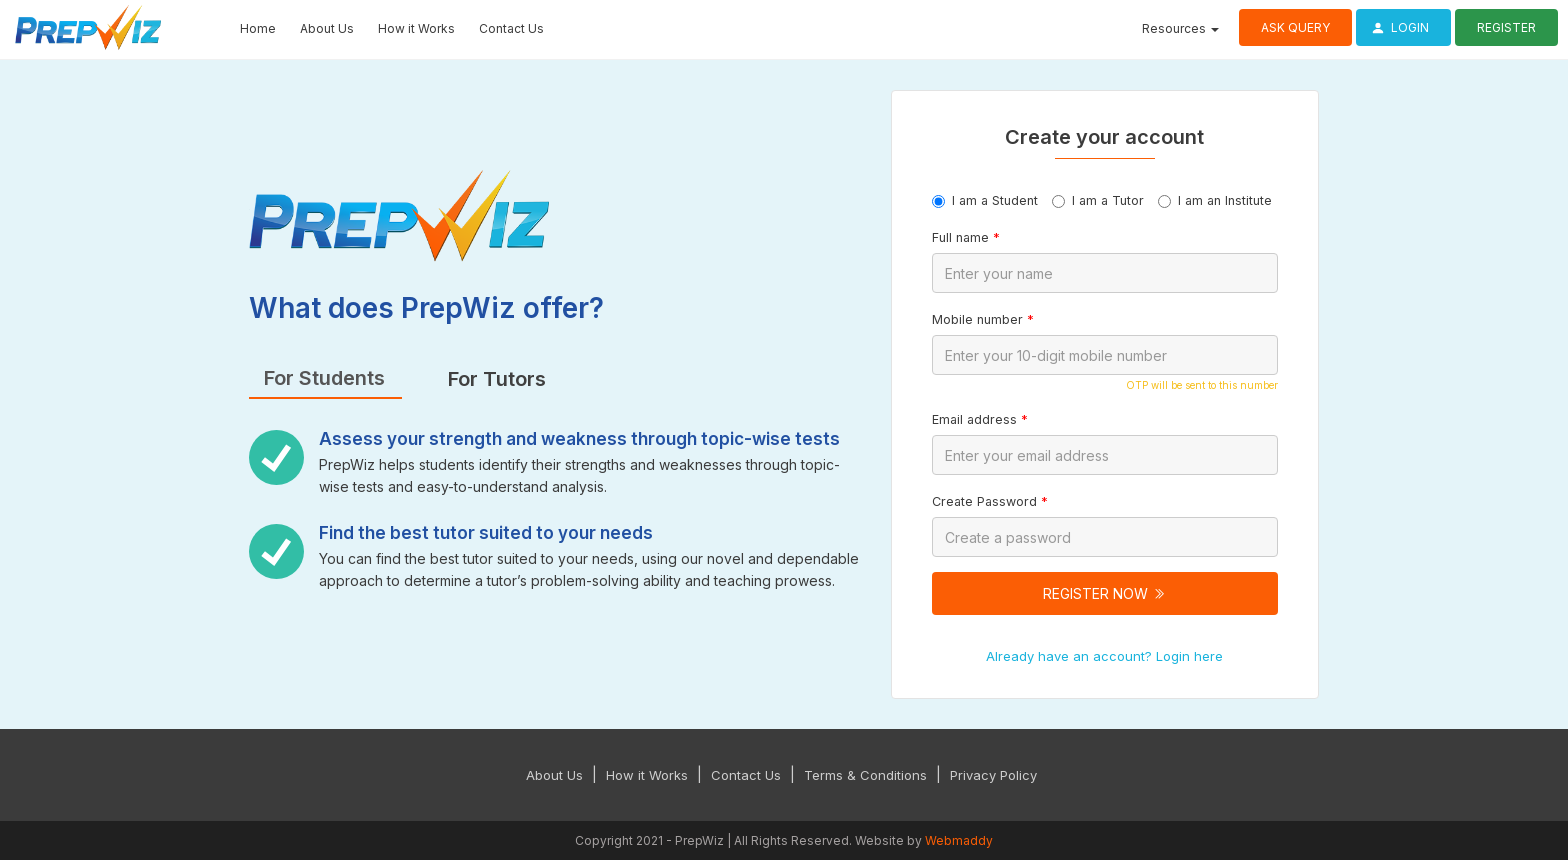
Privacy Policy (993, 775)
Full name (966, 237)
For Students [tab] (324, 378)
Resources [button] (1180, 28)
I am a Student (985, 200)
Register (1506, 27)
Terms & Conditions (865, 775)
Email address (980, 419)
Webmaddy (959, 840)
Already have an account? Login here (1104, 656)
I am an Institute (1215, 200)
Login (1397, 27)
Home (258, 28)
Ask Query (1295, 27)
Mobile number (983, 319)
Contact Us (511, 28)
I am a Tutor (1098, 200)
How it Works (416, 28)
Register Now (1104, 593)
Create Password (990, 501)
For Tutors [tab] (497, 379)
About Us (327, 28)
